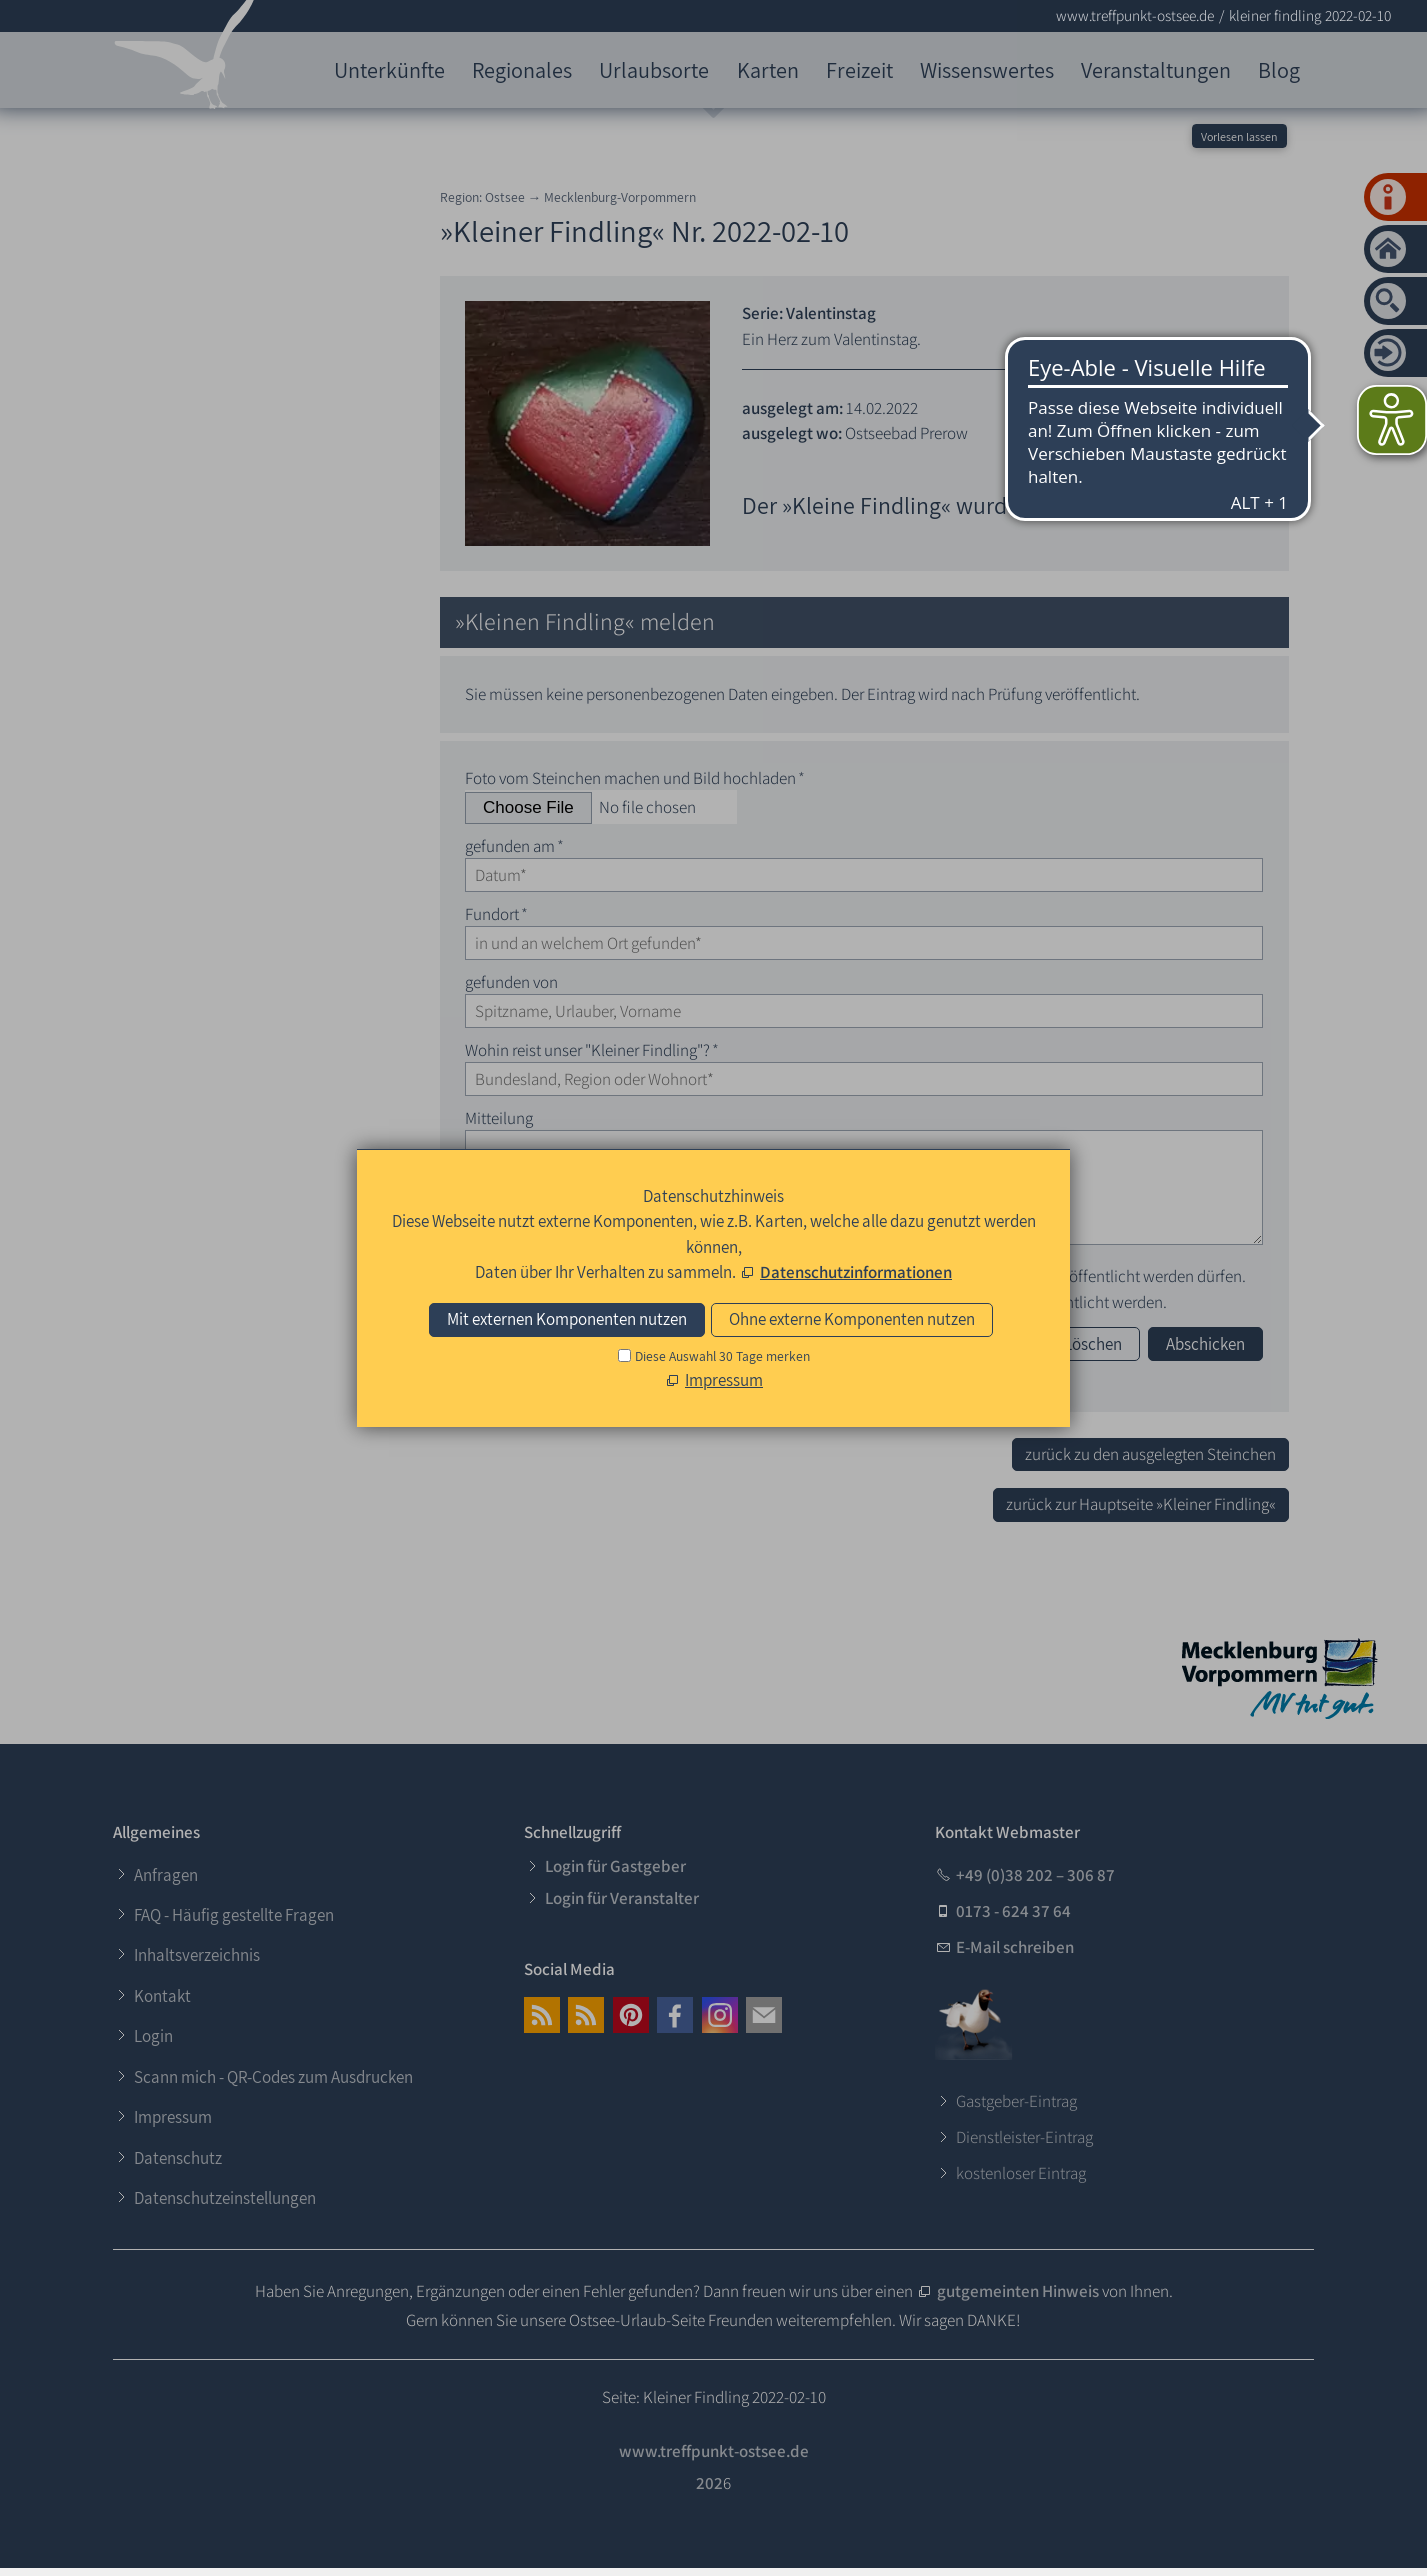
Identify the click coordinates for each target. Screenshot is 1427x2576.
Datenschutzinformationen (856, 1272)
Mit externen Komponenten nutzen (567, 1319)
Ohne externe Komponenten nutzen (852, 1319)
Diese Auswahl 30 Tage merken (722, 1356)
